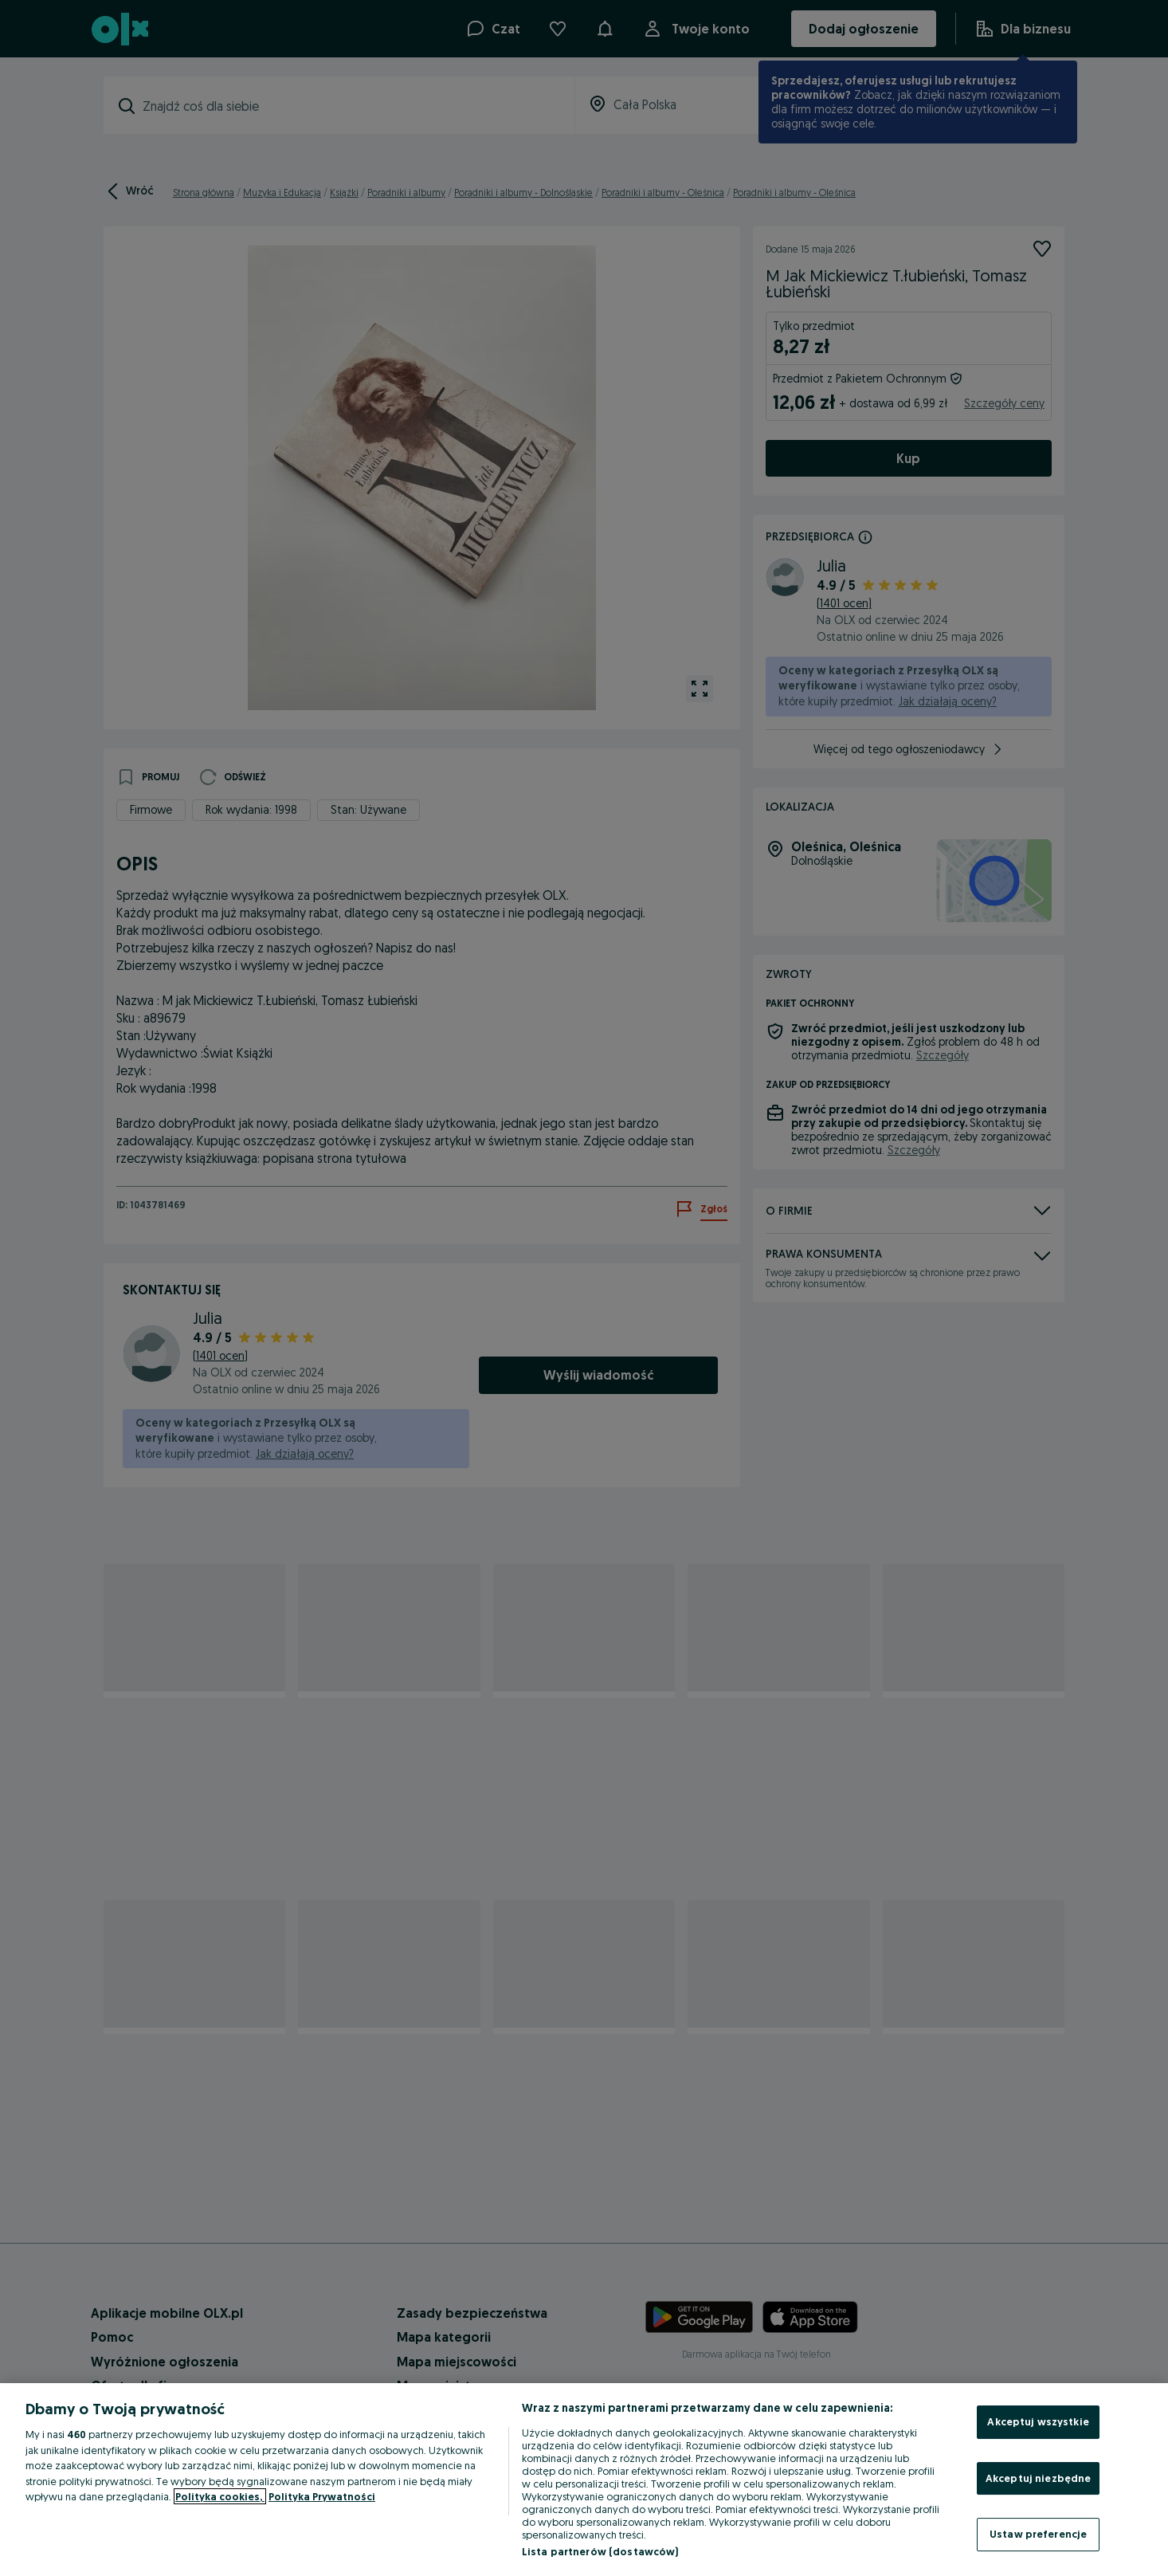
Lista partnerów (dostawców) (600, 2551)
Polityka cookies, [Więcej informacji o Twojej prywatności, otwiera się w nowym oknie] (220, 2496)
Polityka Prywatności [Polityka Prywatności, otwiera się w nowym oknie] (321, 2496)
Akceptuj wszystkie (1037, 2421)
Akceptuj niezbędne (1038, 2478)
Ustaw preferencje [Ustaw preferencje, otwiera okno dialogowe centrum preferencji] (1038, 2533)
